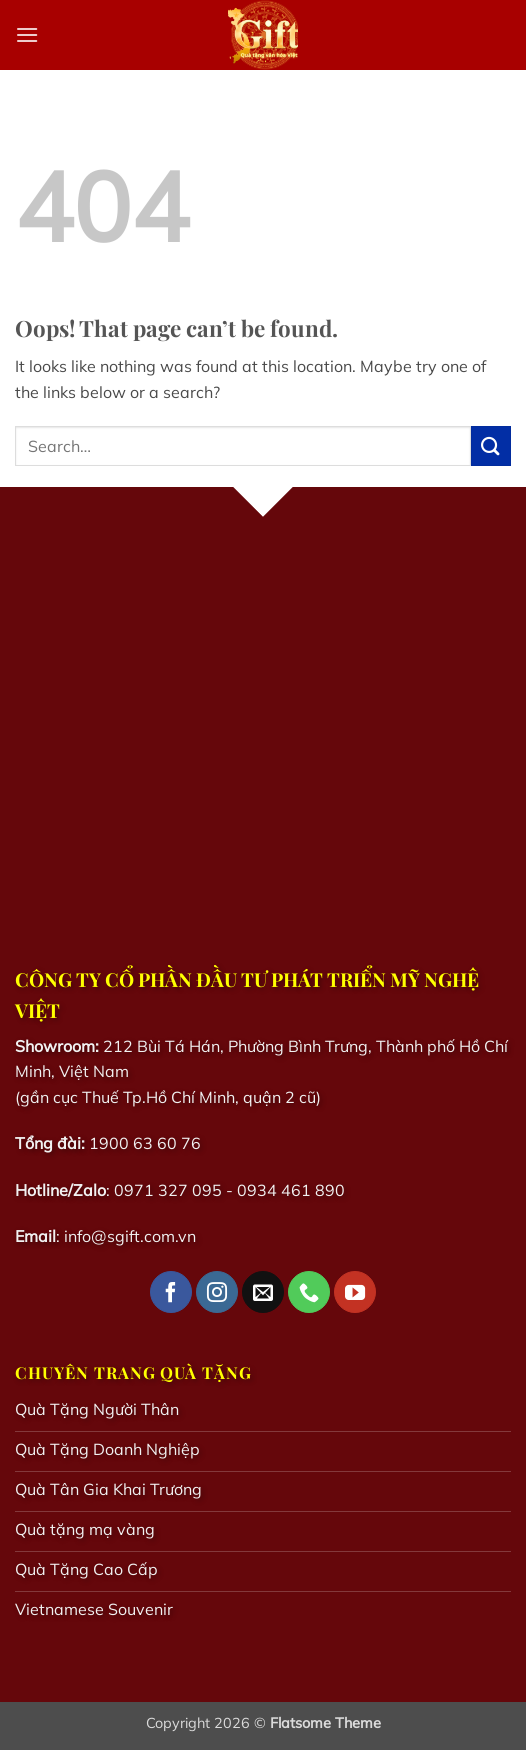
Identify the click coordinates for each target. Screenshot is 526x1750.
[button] (27, 34)
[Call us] (309, 1292)
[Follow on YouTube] (355, 1292)
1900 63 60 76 (145, 1143)
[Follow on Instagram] (217, 1292)
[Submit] (491, 445)
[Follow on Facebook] (171, 1292)
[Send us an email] (263, 1292)
